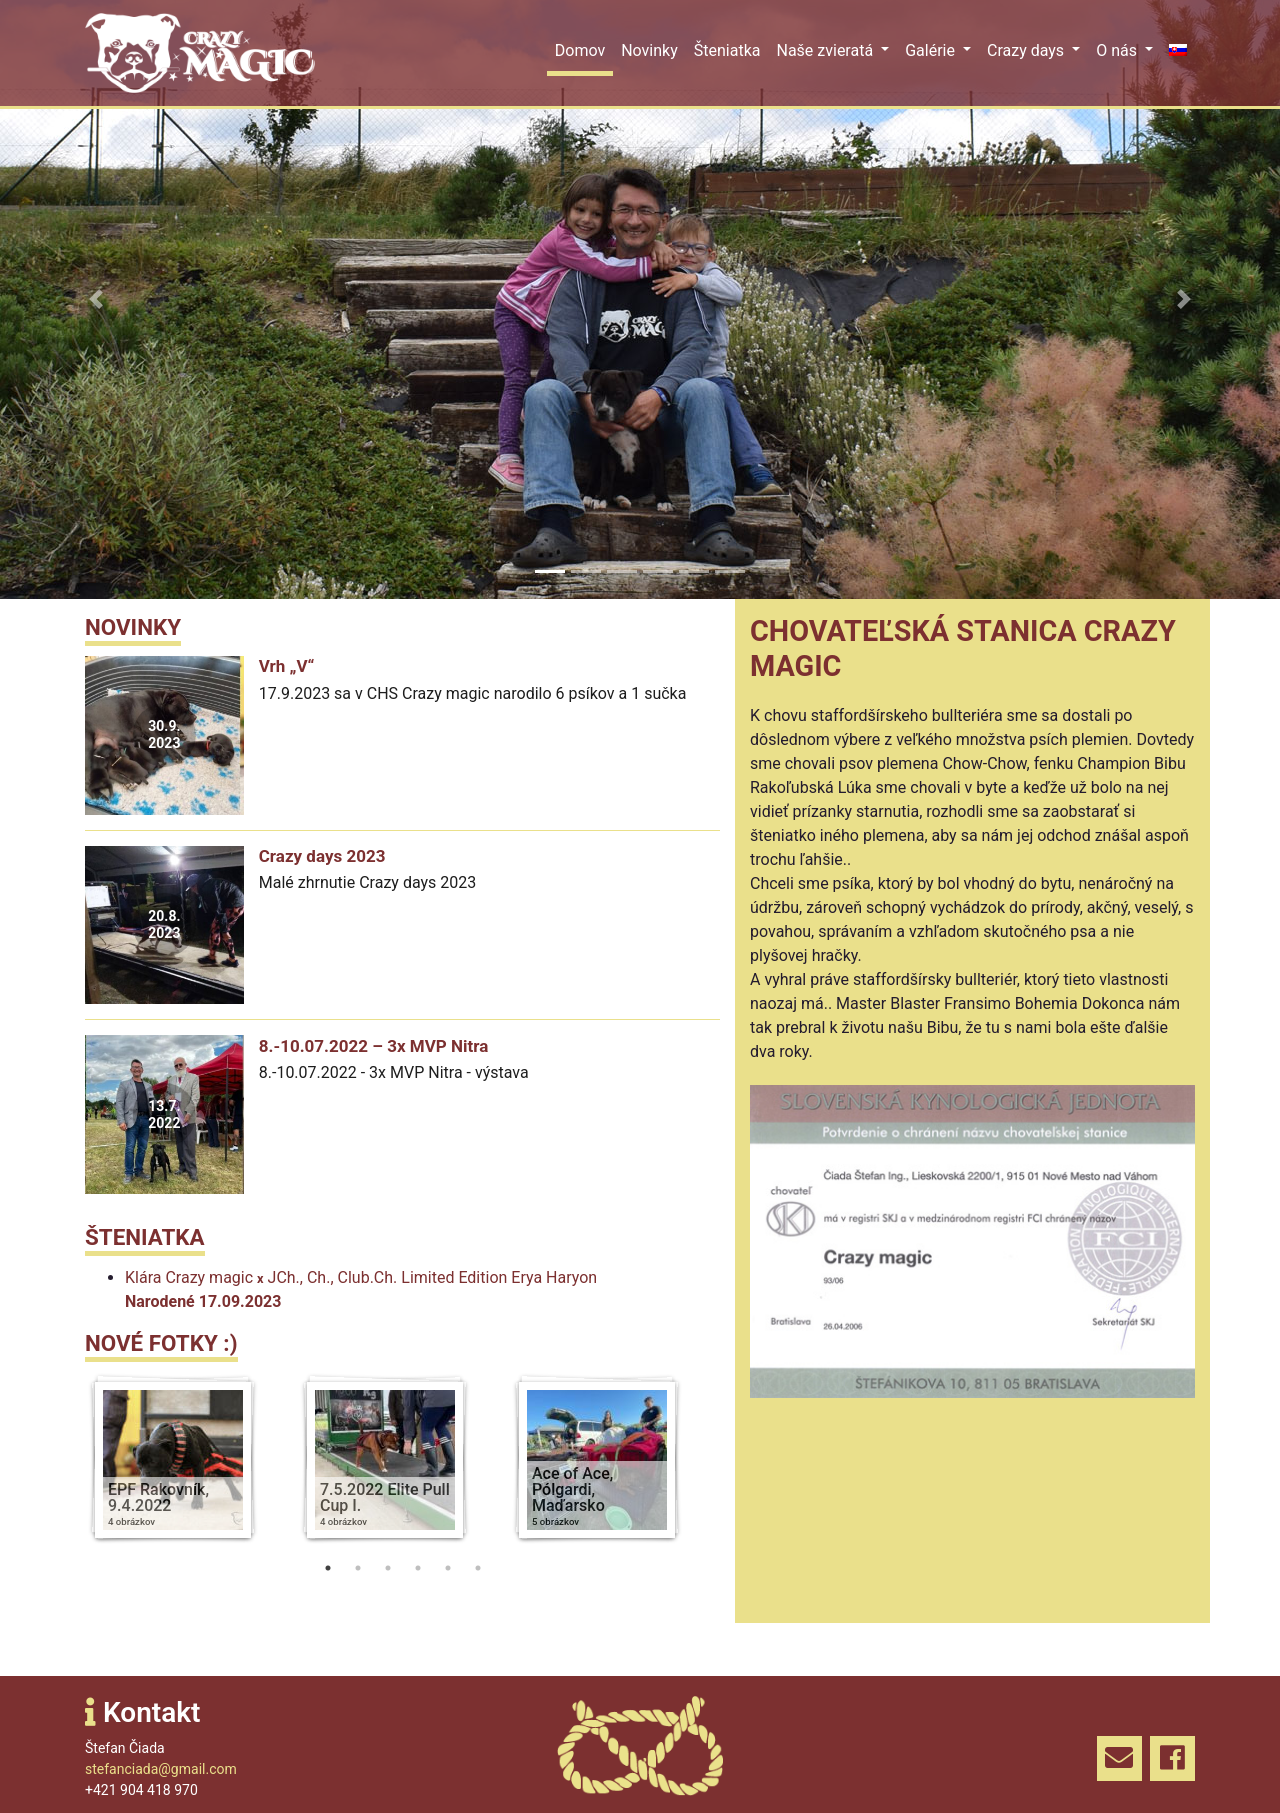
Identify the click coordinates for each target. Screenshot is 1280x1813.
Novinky (649, 50)
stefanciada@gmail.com (161, 1769)
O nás (1118, 50)
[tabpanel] (191, 1462)
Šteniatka (727, 50)
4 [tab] (418, 1568)
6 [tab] (478, 1568)
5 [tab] (448, 1568)
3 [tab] (388, 1568)
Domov (580, 50)
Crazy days (1027, 50)
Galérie (932, 50)
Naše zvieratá (826, 50)
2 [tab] (358, 1568)
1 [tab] (328, 1568)
